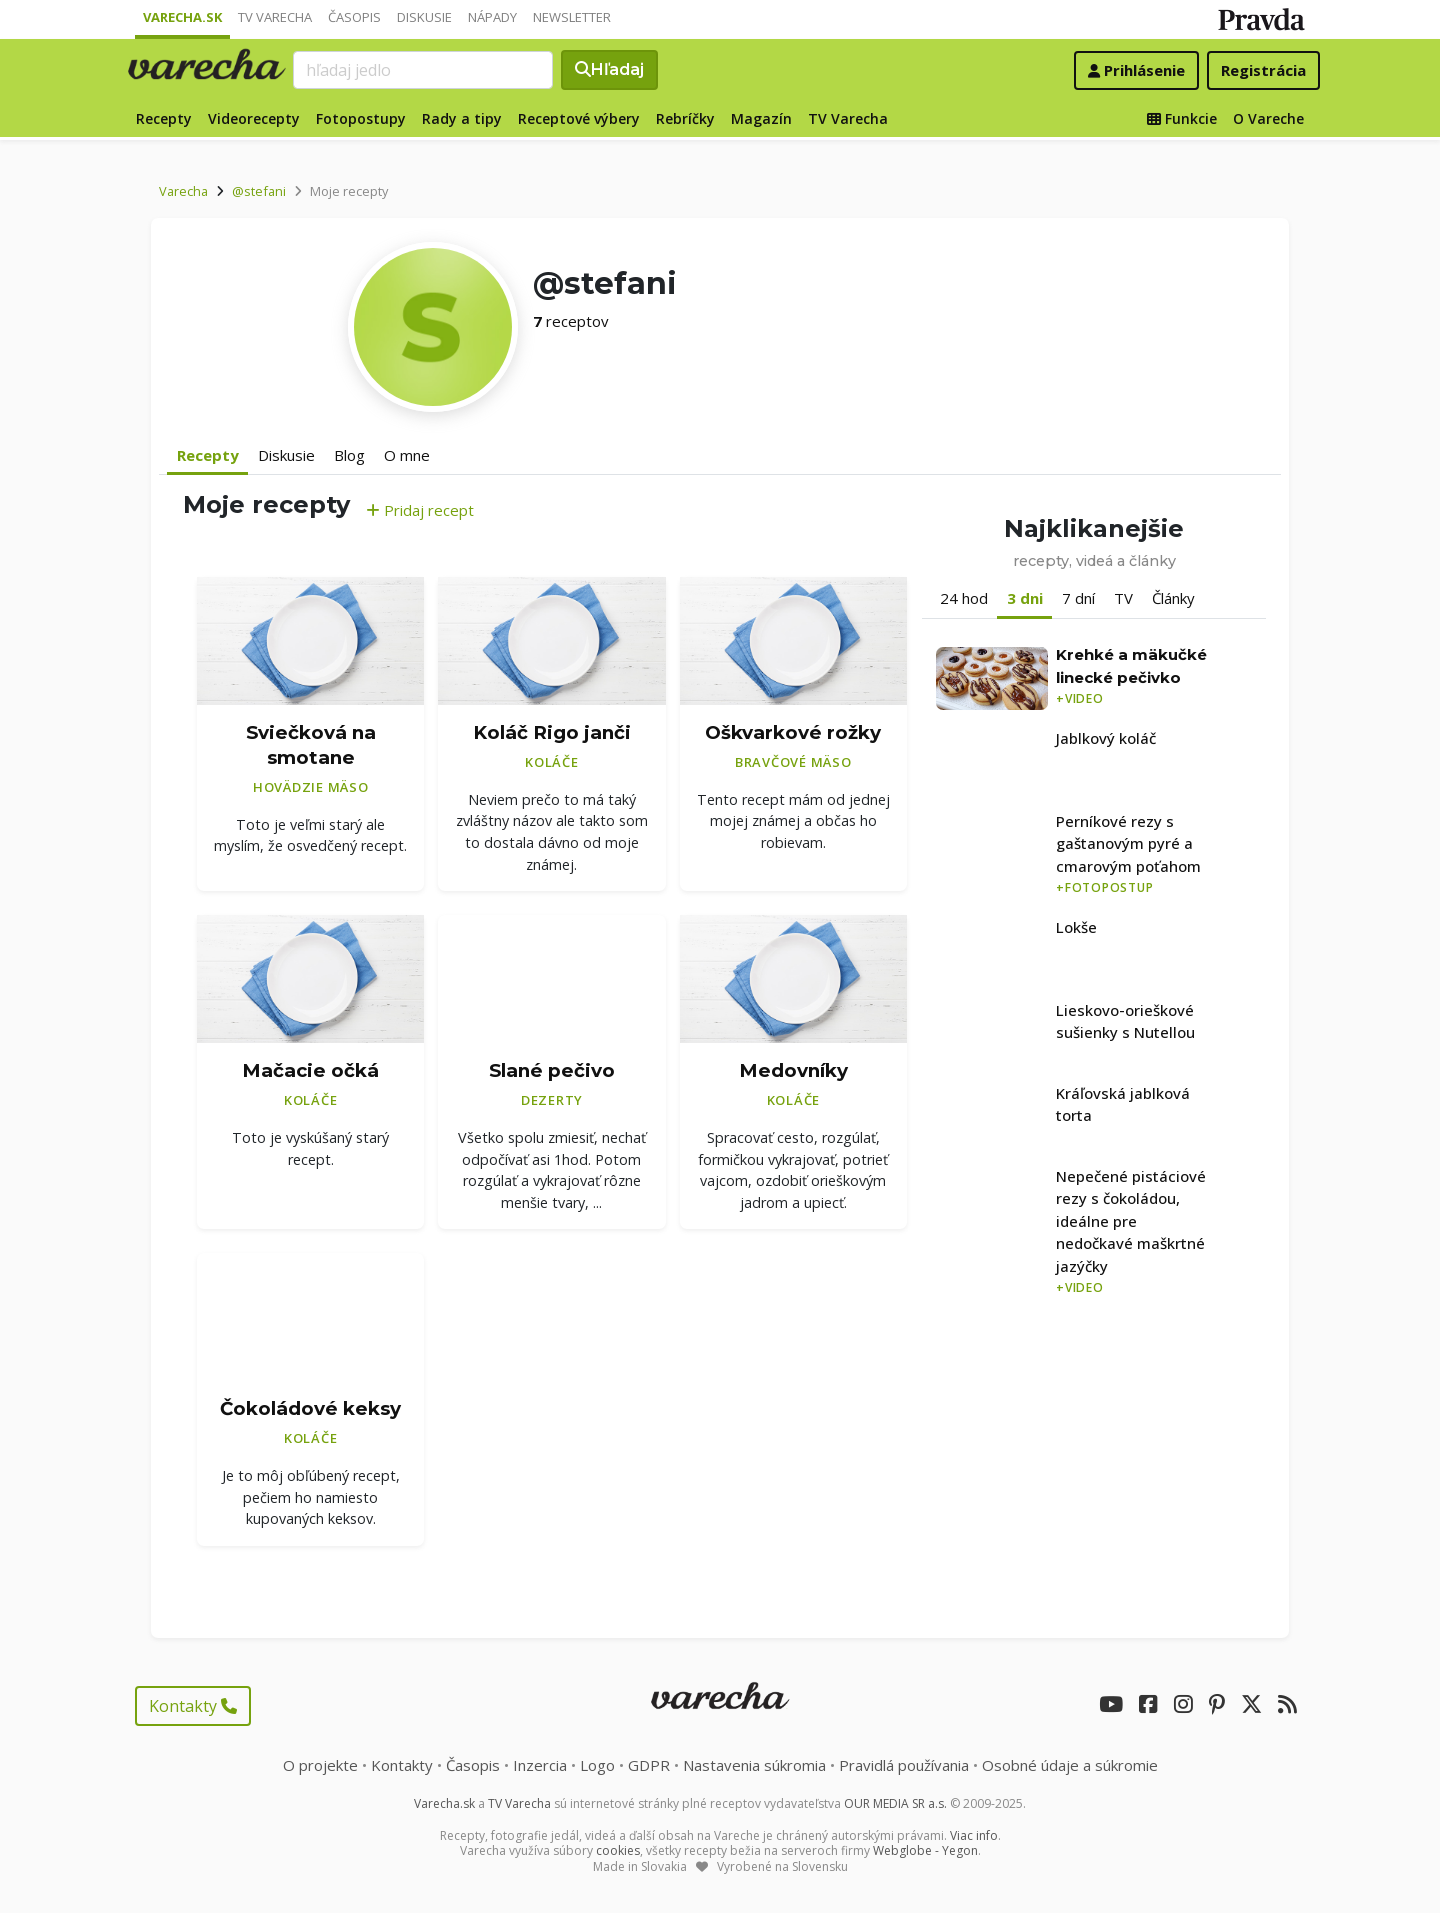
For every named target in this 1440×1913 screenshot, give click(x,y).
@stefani (259, 191)
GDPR (649, 1765)
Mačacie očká (310, 1070)
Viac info (974, 1835)
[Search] (423, 70)
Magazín (761, 118)
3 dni (1025, 598)
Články (1173, 598)
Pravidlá (904, 1765)
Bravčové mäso (793, 762)
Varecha (183, 191)
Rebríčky (685, 118)
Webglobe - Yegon (925, 1850)
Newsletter (572, 17)
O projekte (320, 1765)
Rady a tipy (462, 118)
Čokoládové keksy (310, 1408)
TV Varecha (275, 17)
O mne (407, 455)
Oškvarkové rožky (793, 732)
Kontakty (193, 1706)
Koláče (552, 762)
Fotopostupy (361, 118)
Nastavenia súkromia (754, 1765)
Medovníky (793, 1070)
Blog (349, 455)
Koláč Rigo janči (552, 732)
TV (1123, 598)
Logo (597, 1765)
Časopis (354, 17)
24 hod (964, 598)
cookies (618, 1850)
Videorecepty (254, 118)
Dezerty (552, 1100)
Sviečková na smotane (311, 745)
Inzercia (540, 1765)
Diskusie (424, 17)
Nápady (492, 17)
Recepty (164, 118)
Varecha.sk (182, 17)
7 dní (1078, 598)
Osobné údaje (1070, 1765)
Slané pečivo (552, 1070)
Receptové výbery (579, 118)
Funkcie (1182, 118)
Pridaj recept (420, 510)
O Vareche (1268, 118)
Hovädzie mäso (311, 787)
